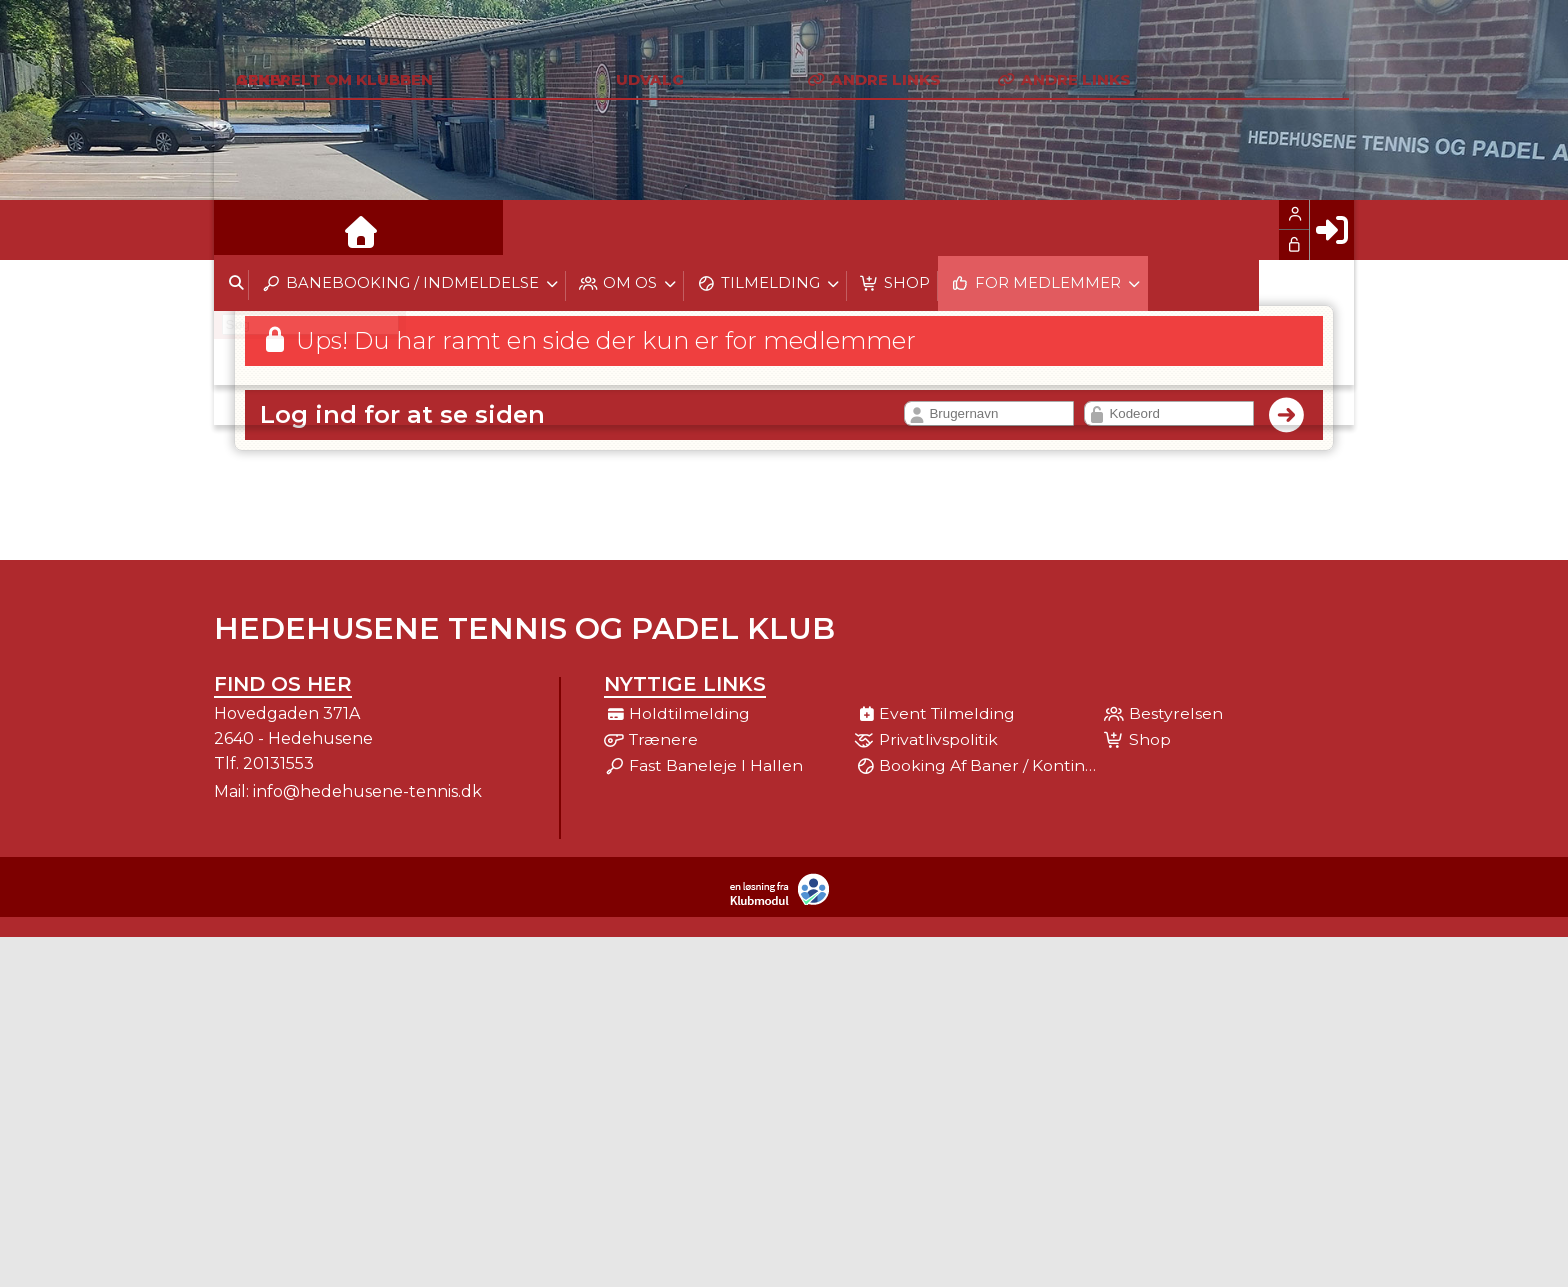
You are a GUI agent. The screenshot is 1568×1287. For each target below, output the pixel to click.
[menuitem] (244, 230)
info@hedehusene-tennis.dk (367, 791)
